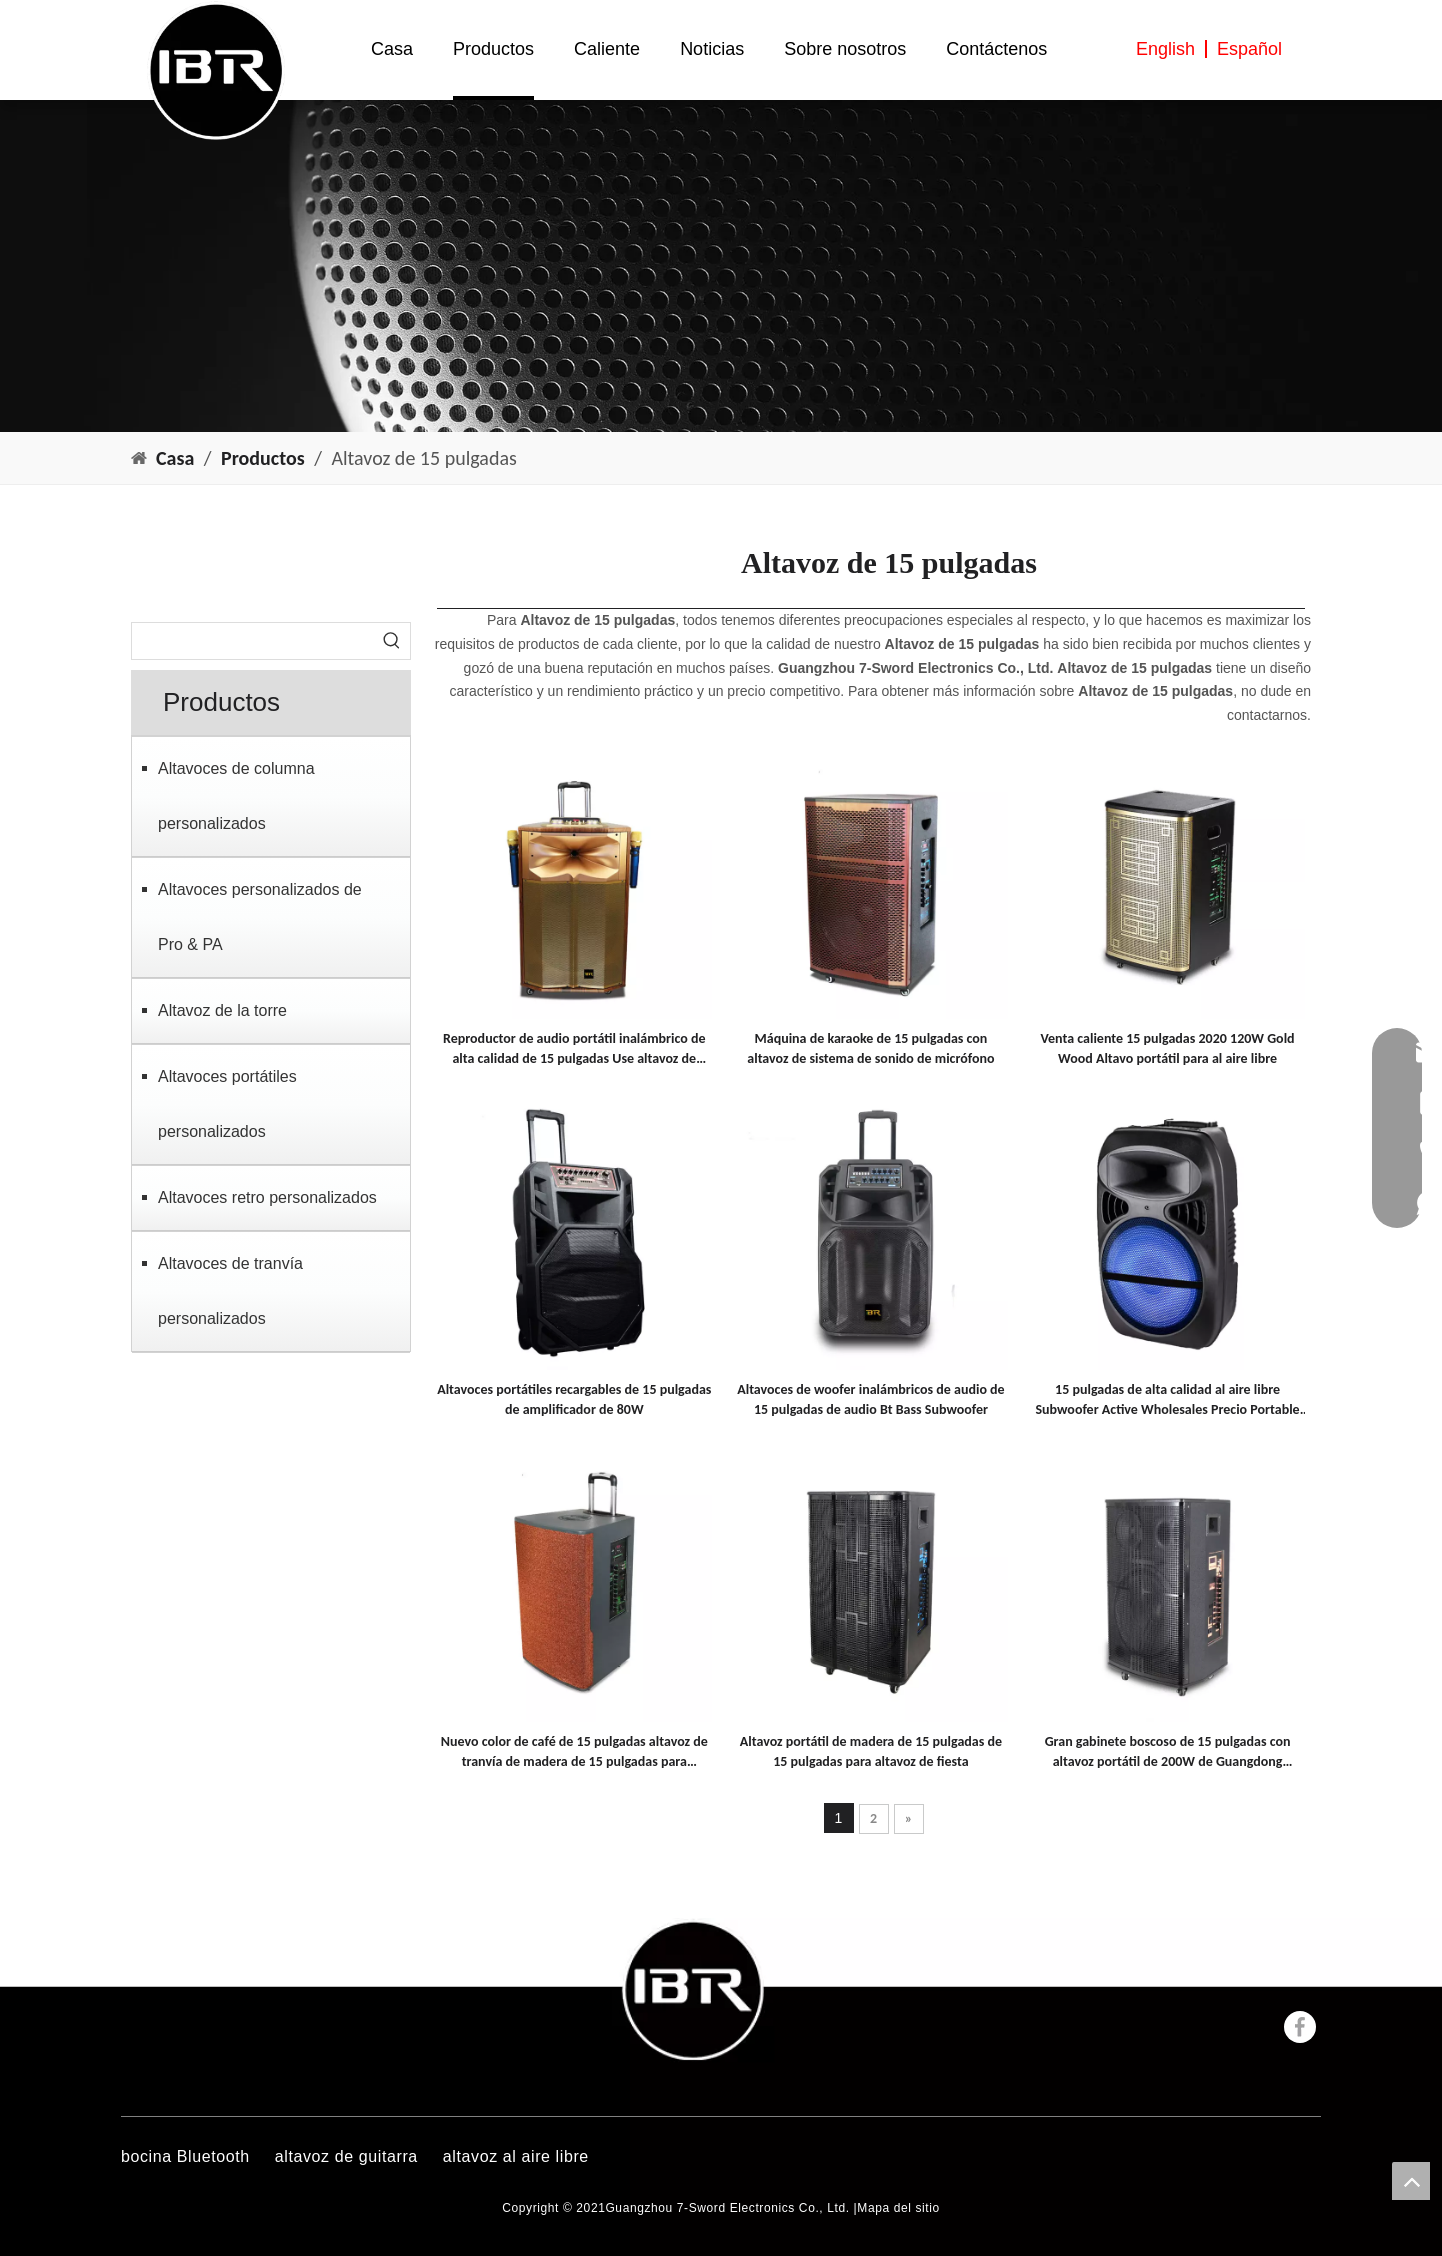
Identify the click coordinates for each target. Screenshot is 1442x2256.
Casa (392, 49)
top (1411, 2181)
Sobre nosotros (845, 49)
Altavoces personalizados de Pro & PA (260, 917)
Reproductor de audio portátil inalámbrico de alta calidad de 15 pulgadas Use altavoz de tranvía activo (574, 1049)
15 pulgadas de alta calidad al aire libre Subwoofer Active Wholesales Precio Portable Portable (1167, 1400)
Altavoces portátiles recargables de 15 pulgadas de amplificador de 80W (574, 1399)
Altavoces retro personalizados (267, 1197)
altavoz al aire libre (516, 2156)
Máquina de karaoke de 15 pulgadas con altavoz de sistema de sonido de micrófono (870, 1048)
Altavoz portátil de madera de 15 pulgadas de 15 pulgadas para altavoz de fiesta (871, 1751)
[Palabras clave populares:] (392, 641)
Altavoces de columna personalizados (236, 796)
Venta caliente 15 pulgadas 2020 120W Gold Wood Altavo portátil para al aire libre (1168, 1048)
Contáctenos (996, 49)
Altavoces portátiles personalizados (227, 1104)
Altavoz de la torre (222, 1010)
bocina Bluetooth (185, 2156)
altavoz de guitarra (346, 2156)
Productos (493, 49)
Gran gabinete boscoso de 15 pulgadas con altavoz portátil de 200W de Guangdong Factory (1168, 1752)
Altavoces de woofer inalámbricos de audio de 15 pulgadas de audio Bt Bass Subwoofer (870, 1399)
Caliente (607, 49)
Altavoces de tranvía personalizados (230, 1291)
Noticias (712, 49)
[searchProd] (253, 641)
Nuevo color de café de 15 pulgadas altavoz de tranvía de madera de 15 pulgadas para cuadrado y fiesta (574, 1752)
